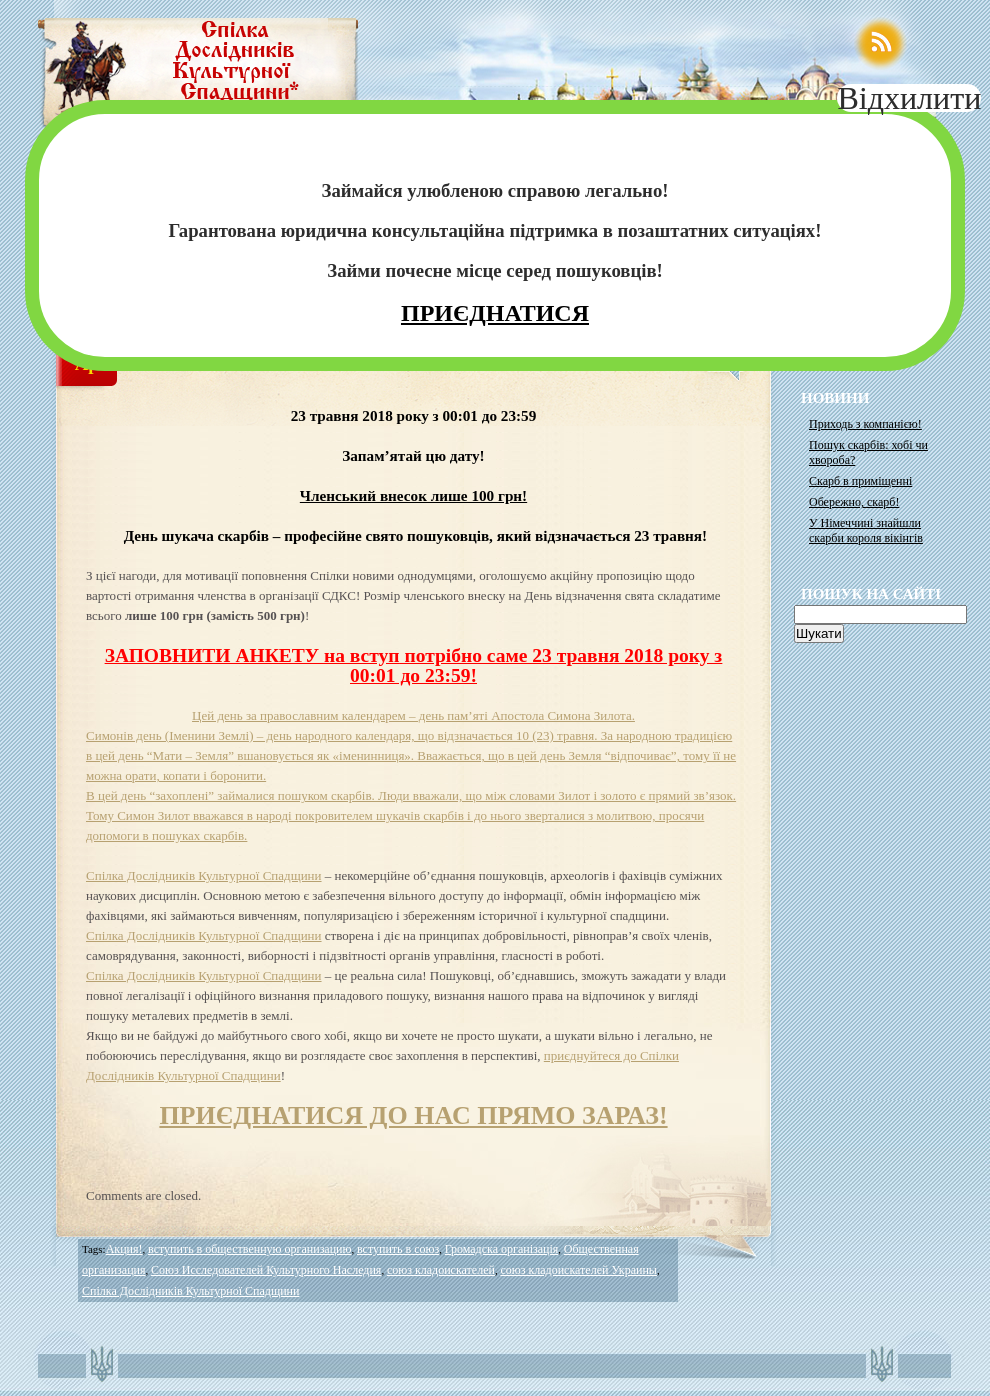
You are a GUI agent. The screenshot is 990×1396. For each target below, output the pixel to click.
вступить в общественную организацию (249, 1249)
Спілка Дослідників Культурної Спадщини (204, 875)
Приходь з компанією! (865, 424)
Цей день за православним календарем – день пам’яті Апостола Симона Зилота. (413, 715)
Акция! (124, 1249)
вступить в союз (398, 1249)
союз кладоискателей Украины (578, 1270)
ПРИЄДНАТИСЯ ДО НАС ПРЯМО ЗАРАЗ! (413, 1115)
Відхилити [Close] (909, 98)
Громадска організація (502, 1249)
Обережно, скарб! (854, 502)
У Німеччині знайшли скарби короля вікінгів (866, 530)
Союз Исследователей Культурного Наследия (266, 1270)
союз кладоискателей (441, 1270)
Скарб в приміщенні (860, 481)
